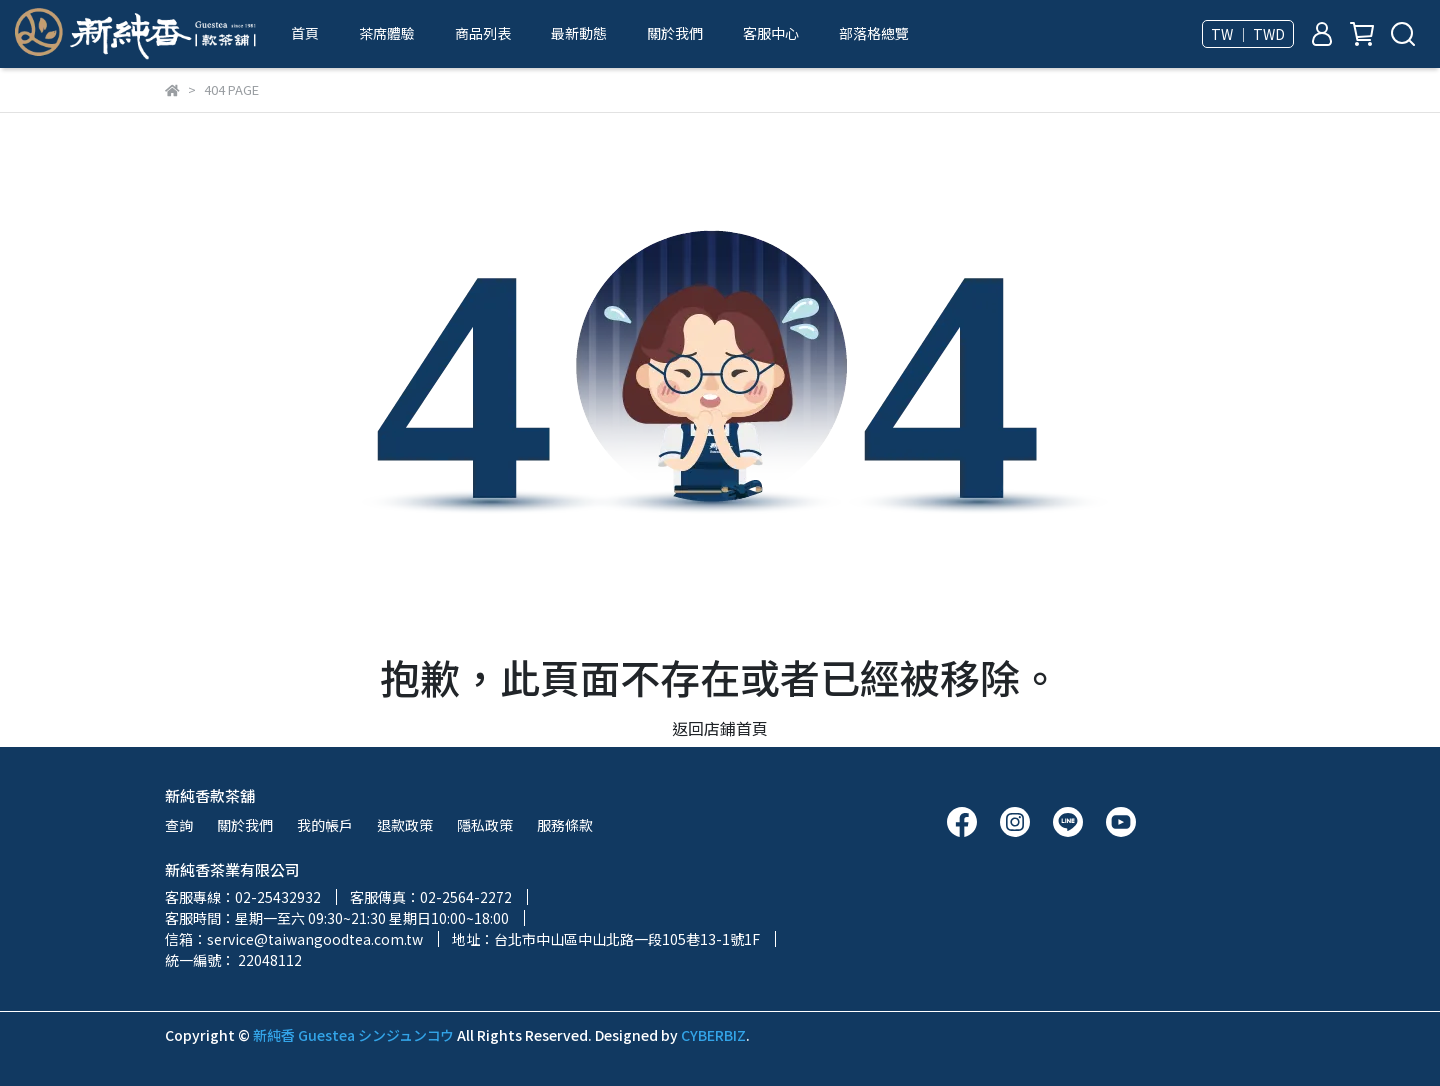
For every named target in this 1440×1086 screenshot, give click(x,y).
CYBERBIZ (713, 1035)
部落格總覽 (874, 33)
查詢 (179, 825)
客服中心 (771, 33)
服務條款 (565, 825)
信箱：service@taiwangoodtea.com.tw (294, 939)
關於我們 (675, 33)
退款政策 (405, 825)
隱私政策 (485, 825)
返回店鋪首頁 (720, 728)
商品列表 (483, 33)
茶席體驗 (387, 33)
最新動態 (579, 33)
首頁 (305, 33)
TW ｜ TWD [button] (1248, 34)
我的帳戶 (325, 825)
